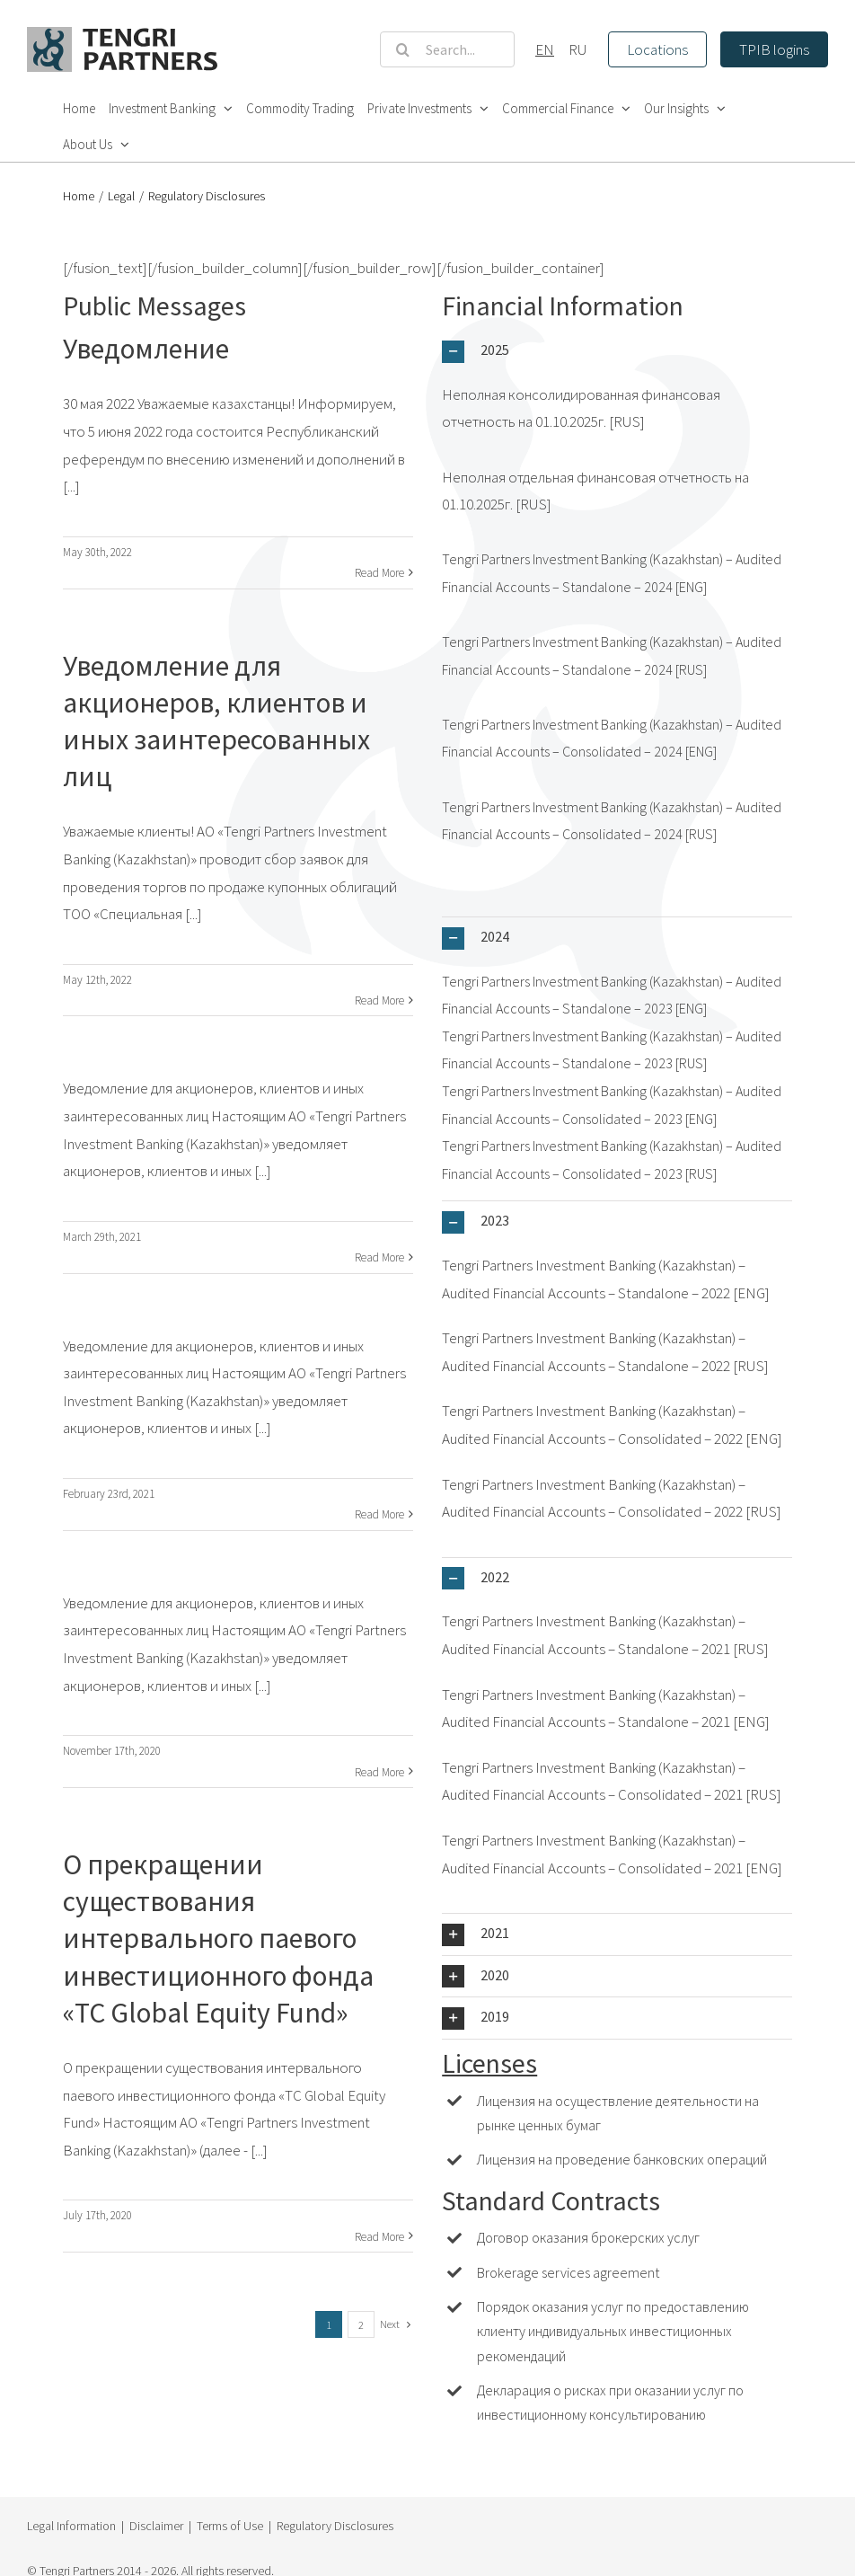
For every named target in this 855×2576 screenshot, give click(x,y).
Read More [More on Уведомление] (379, 572)
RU (578, 49)
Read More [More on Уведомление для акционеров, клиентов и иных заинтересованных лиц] (379, 1000)
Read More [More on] (379, 1257)
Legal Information (71, 2526)
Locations (657, 49)
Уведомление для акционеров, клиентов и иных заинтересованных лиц (216, 721)
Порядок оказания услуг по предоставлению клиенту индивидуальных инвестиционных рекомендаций (613, 2330)
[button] (617, 351)
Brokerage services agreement (568, 2272)
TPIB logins (774, 49)
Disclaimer (156, 2526)
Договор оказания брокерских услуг (588, 2237)
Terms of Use (230, 2526)
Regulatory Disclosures (335, 2526)
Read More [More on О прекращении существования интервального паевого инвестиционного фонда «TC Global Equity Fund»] (379, 2236)
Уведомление (146, 349)
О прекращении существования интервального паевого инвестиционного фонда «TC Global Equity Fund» (218, 1938)
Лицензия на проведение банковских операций (622, 2159)
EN (544, 49)
